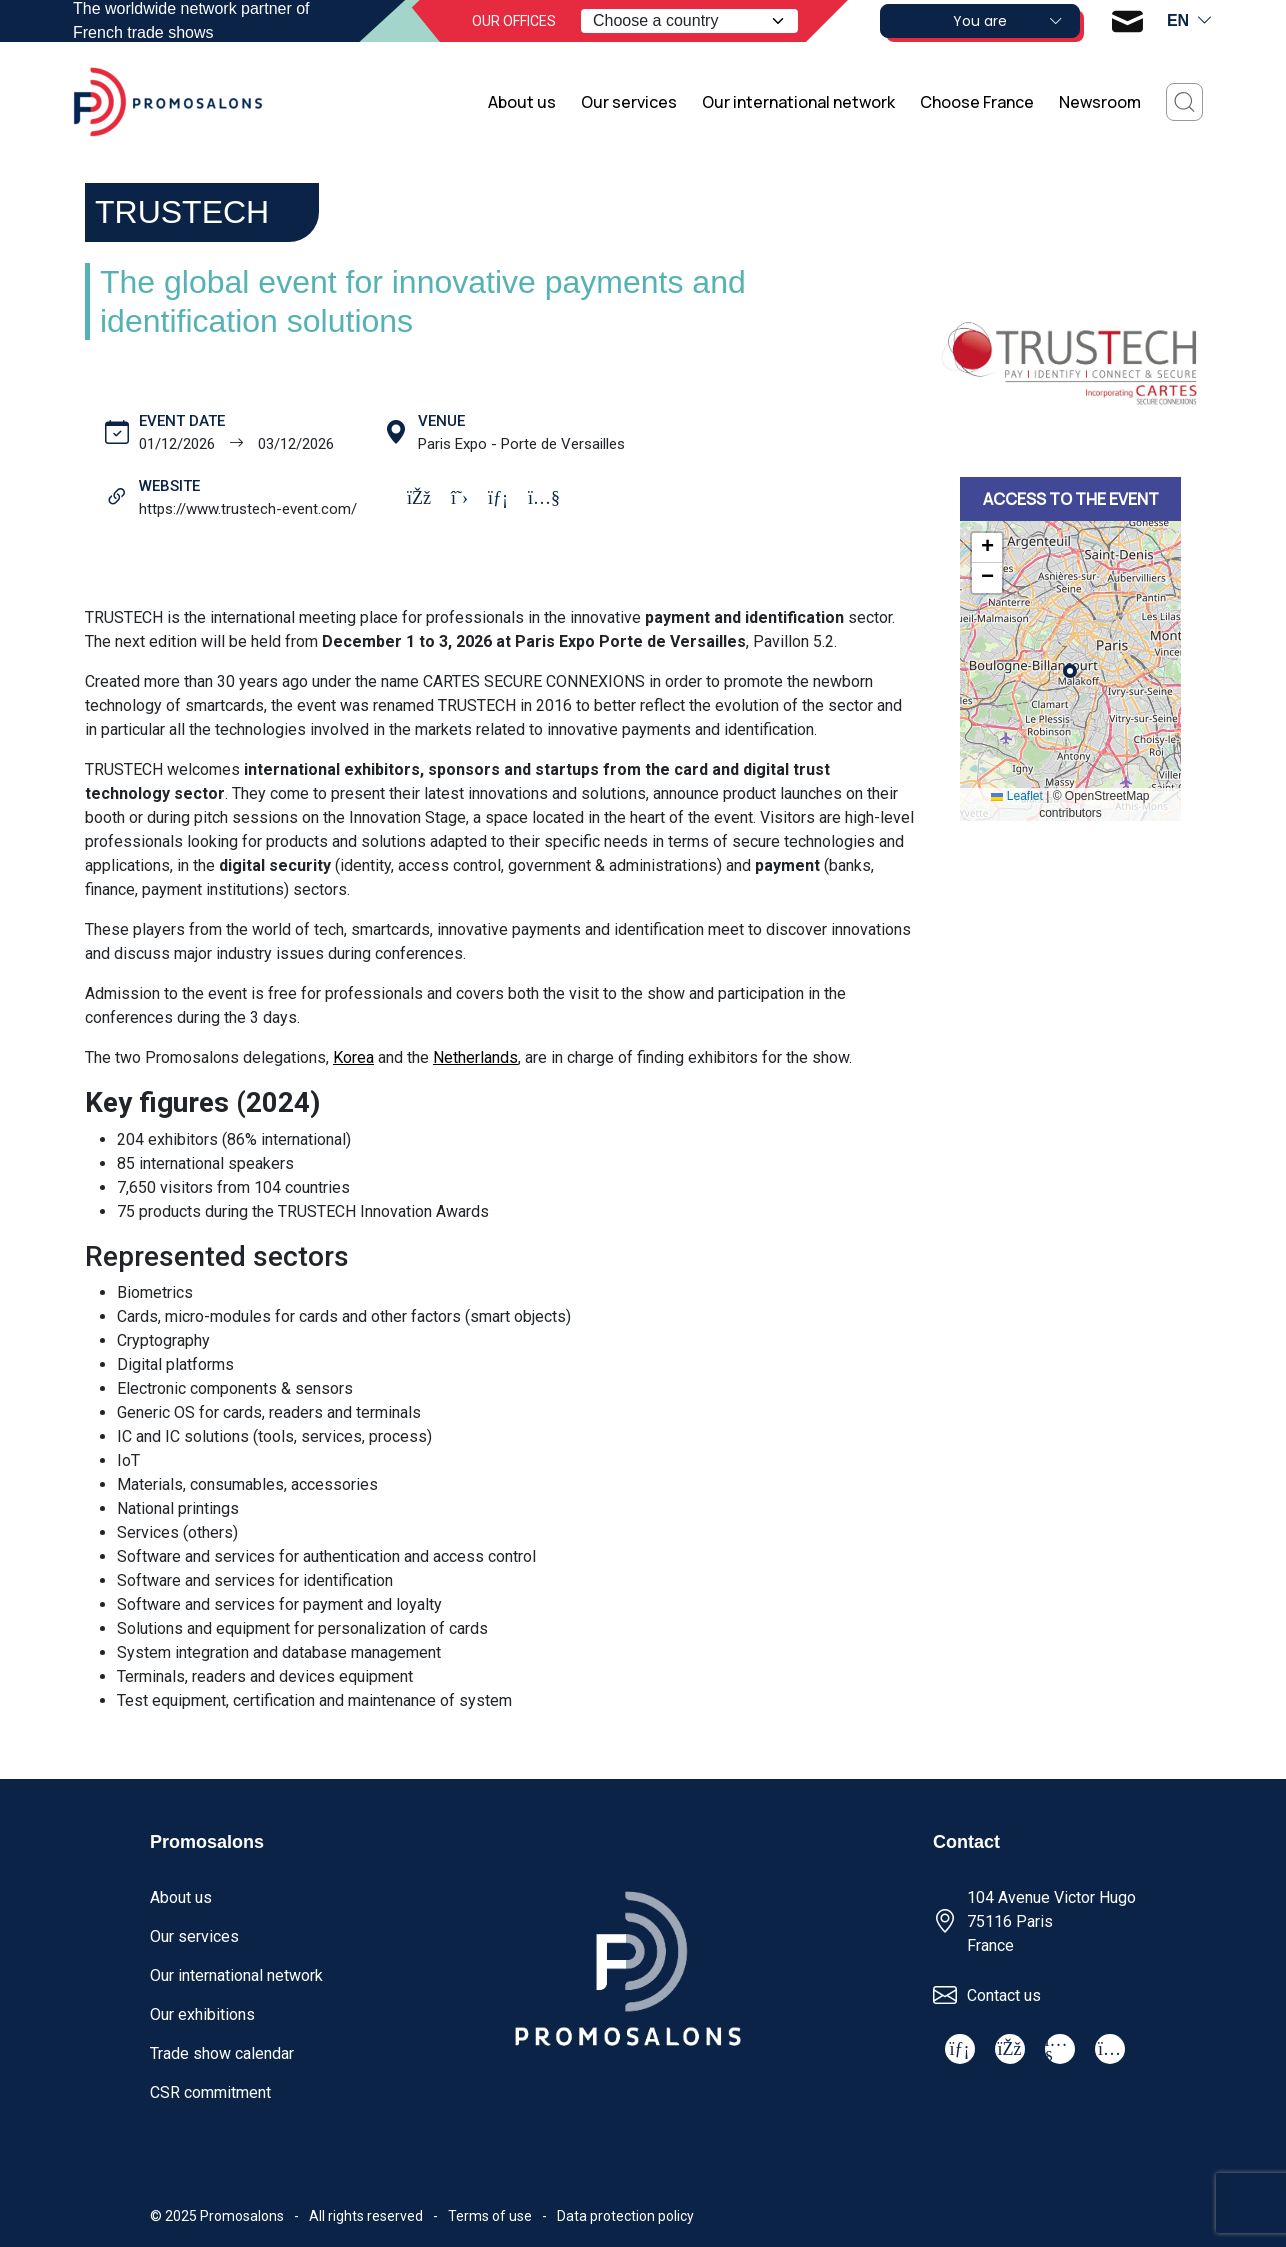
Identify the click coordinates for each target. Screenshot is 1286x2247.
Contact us (1004, 1995)
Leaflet (1016, 796)
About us (522, 102)
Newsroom (1100, 102)
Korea (353, 1057)
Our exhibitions (202, 2014)
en (1190, 21)
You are (1008, 21)
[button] (987, 548)
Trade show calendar (222, 2053)
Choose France (977, 102)
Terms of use (490, 2216)
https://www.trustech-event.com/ (248, 509)
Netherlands (475, 1057)
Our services (629, 102)
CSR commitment (210, 2092)
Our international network (798, 102)
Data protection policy (625, 2216)
